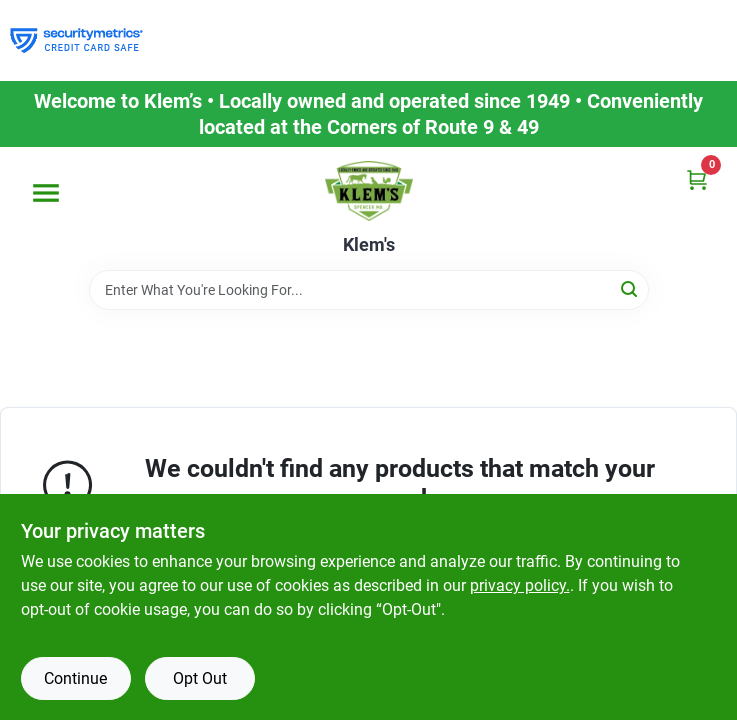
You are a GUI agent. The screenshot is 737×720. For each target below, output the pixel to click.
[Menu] (46, 193)
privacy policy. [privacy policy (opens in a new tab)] (520, 585)
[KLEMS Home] (369, 191)
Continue (75, 678)
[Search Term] (369, 290)
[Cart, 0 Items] (697, 179)
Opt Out (200, 678)
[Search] (630, 288)
